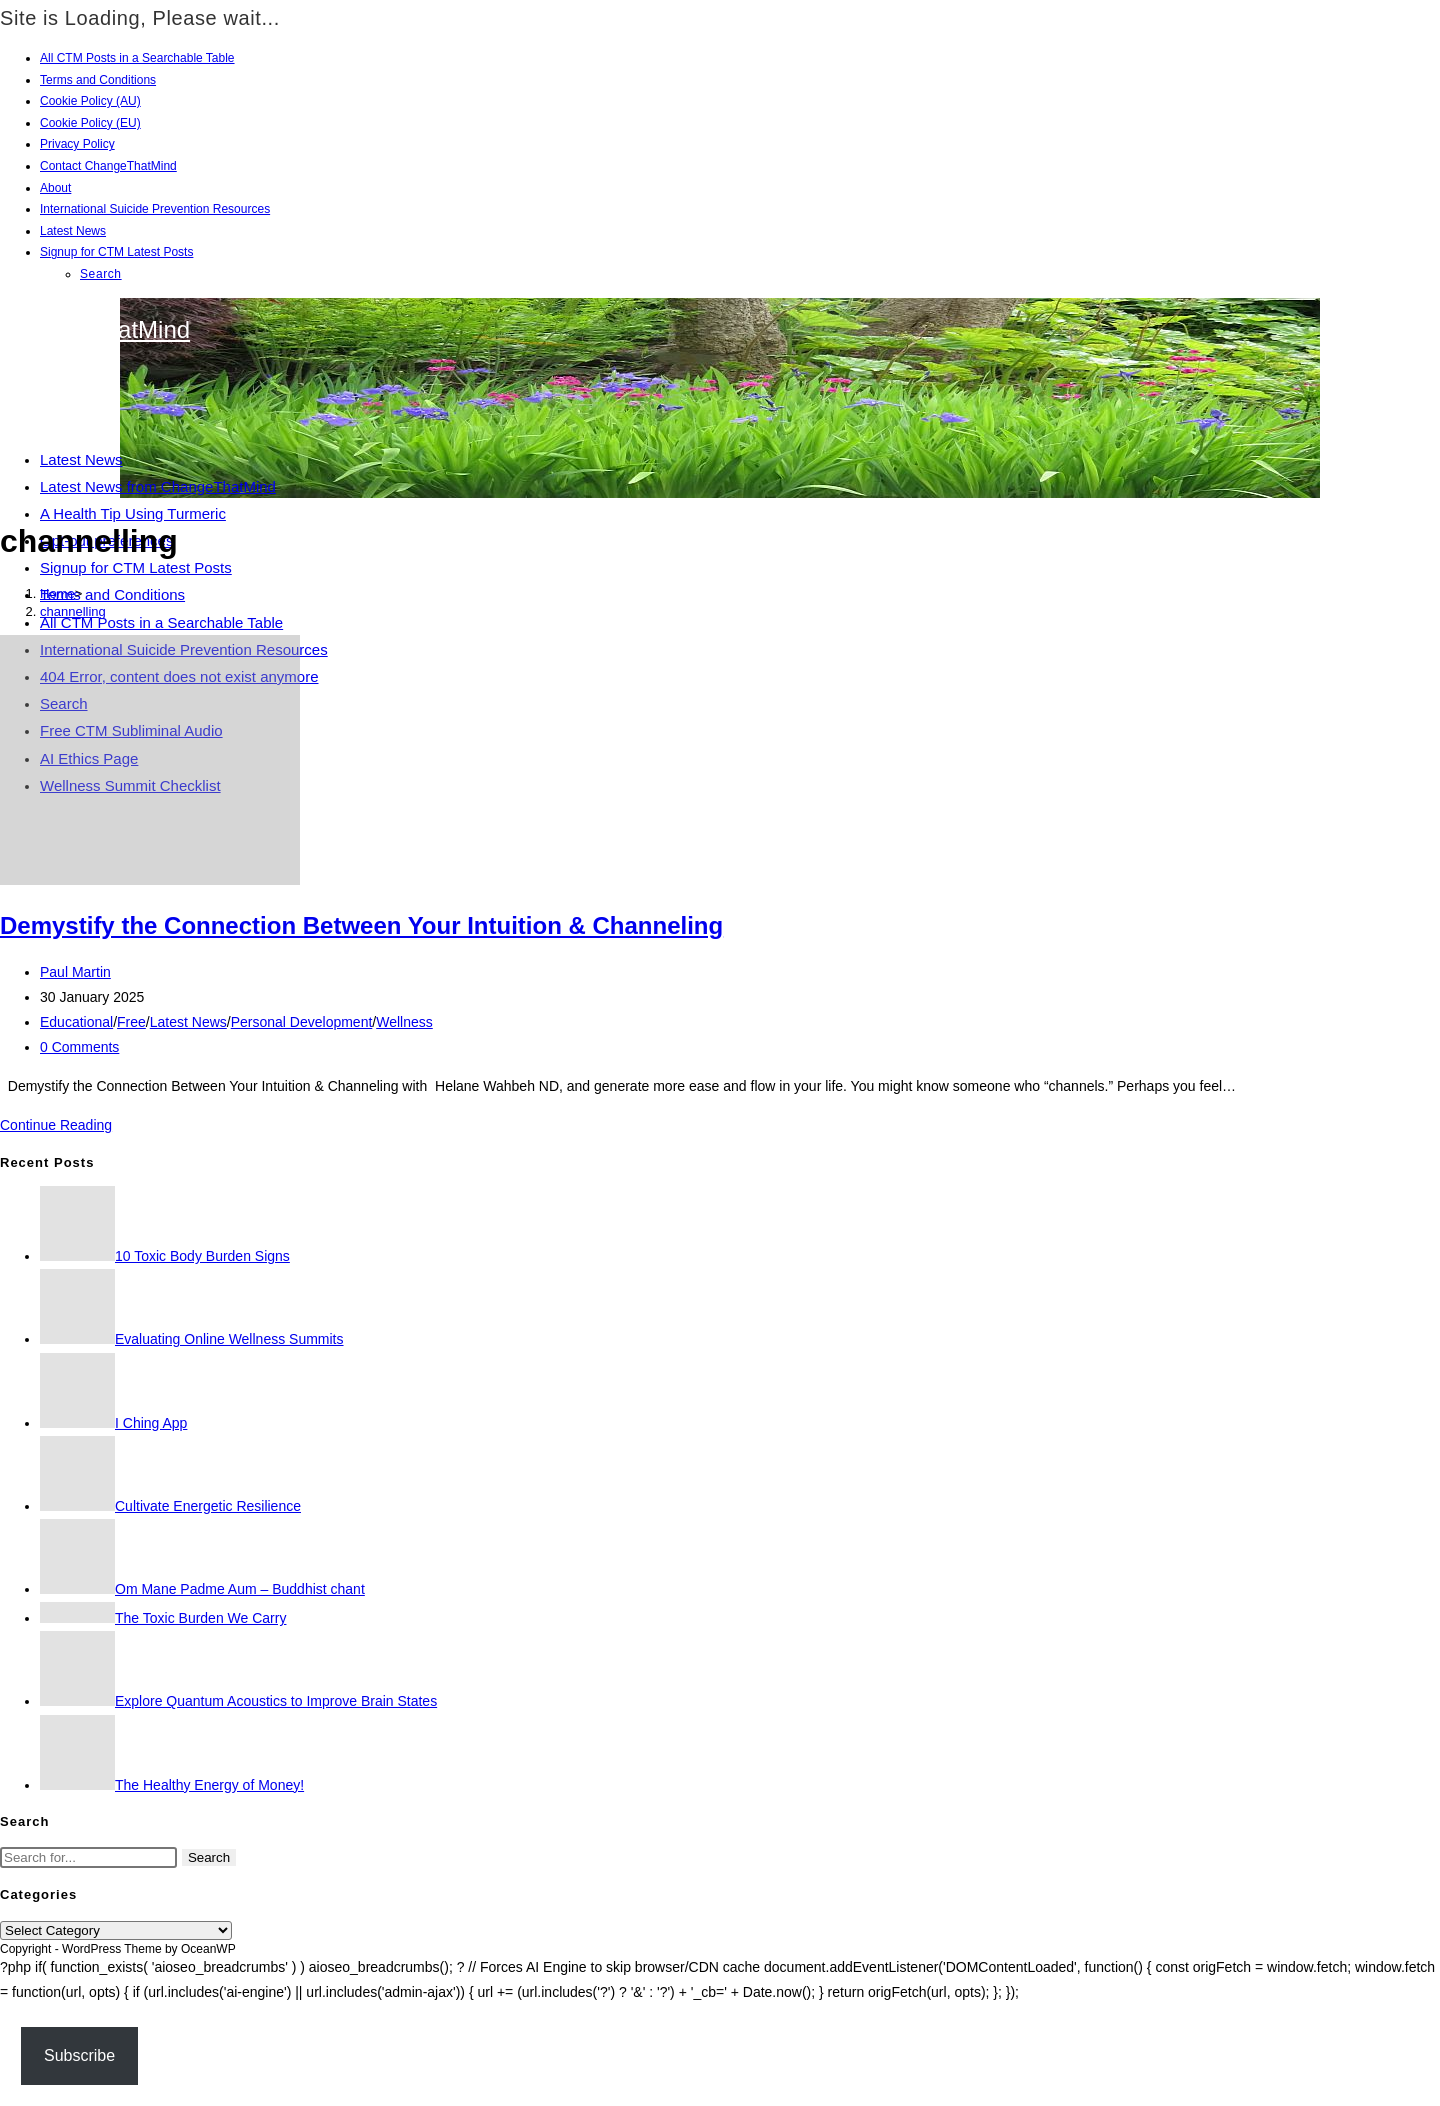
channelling (73, 611)
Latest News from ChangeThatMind (158, 486)
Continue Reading (56, 1125)
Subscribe (79, 2055)
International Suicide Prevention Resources (155, 209)
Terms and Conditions (98, 80)
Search (101, 274)
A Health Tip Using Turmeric (133, 513)
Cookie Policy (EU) (90, 123)
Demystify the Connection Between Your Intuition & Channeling (361, 925)
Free (131, 1022)
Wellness (404, 1022)
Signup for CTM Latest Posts (116, 252)
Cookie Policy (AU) (90, 101)
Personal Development (302, 1022)
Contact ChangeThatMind (108, 166)
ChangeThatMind (98, 329)
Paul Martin (75, 972)
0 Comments (79, 1047)
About (55, 188)
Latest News (73, 231)
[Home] (57, 593)
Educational (76, 1022)
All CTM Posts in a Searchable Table (137, 58)
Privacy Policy (77, 144)
